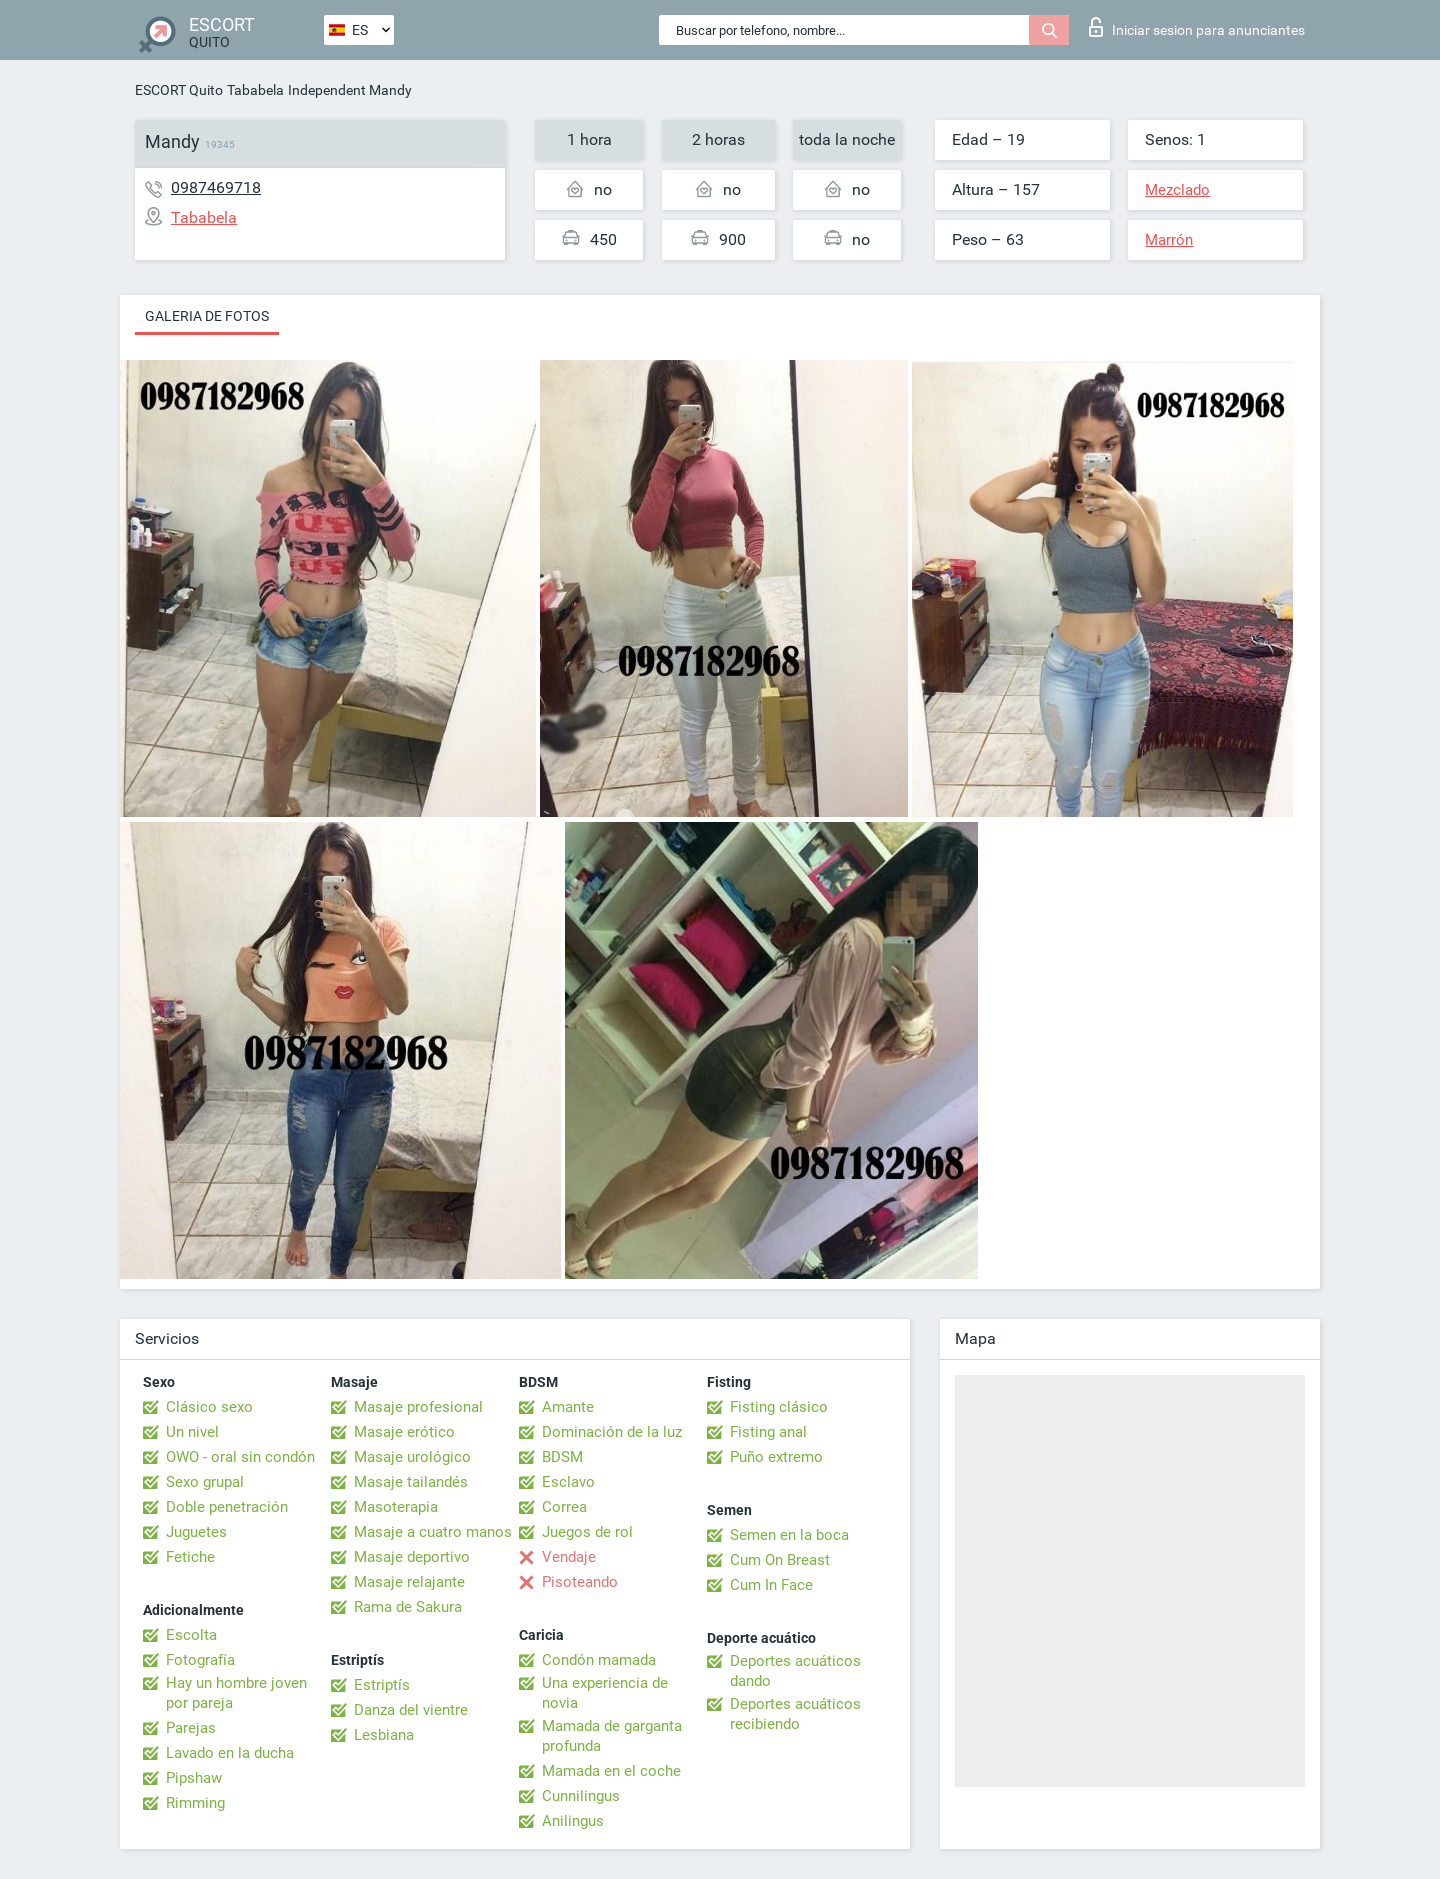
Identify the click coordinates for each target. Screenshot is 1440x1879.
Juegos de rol (587, 1532)
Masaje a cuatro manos (433, 1532)
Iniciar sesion (1197, 27)
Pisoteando (580, 1582)
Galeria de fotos (207, 316)
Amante (568, 1407)
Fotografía (200, 1660)
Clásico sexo (209, 1407)
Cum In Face (771, 1585)
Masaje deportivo (412, 1557)
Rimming (195, 1803)
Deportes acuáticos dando (795, 1671)
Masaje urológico (412, 1457)
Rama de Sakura (408, 1607)
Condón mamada (599, 1660)
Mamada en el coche (611, 1771)
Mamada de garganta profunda (612, 1736)
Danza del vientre (411, 1710)
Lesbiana (384, 1735)
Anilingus (573, 1821)
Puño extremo (776, 1457)
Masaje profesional (418, 1407)
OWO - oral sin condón (240, 1457)
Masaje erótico (404, 1432)
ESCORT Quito (179, 90)
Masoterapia (396, 1507)
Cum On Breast (780, 1560)
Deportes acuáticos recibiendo (795, 1714)
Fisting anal (768, 1432)
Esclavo (568, 1482)
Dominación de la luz (612, 1432)
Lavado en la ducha (230, 1753)
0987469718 (216, 187)
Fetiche (190, 1557)
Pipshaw (194, 1778)
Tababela (255, 90)
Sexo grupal (205, 1482)
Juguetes (196, 1532)
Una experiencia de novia (605, 1693)
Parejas (191, 1728)
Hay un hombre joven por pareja (236, 1693)
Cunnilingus (581, 1796)
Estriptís (382, 1685)
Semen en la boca (789, 1535)
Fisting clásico (779, 1407)
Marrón (1169, 240)
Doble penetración (227, 1507)
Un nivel (192, 1432)
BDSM (562, 1457)
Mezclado (1177, 190)
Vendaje (569, 1557)
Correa (564, 1507)
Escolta (191, 1635)
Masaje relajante (409, 1582)
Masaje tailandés (411, 1482)
